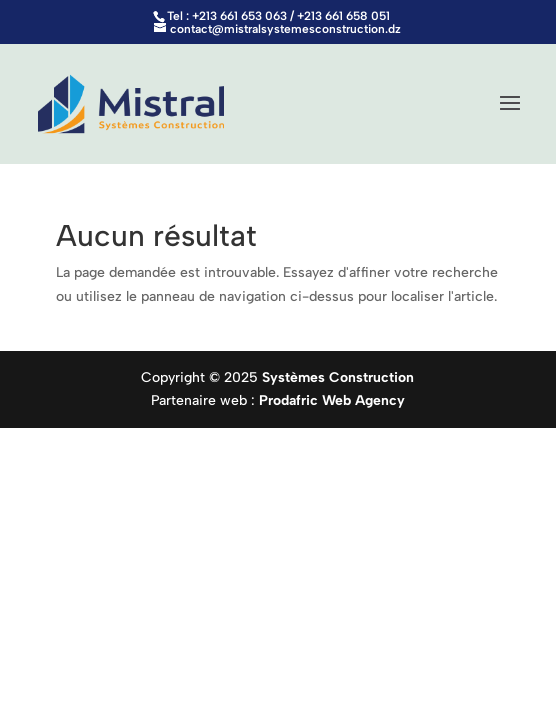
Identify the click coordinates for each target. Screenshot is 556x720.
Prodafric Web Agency (332, 400)
